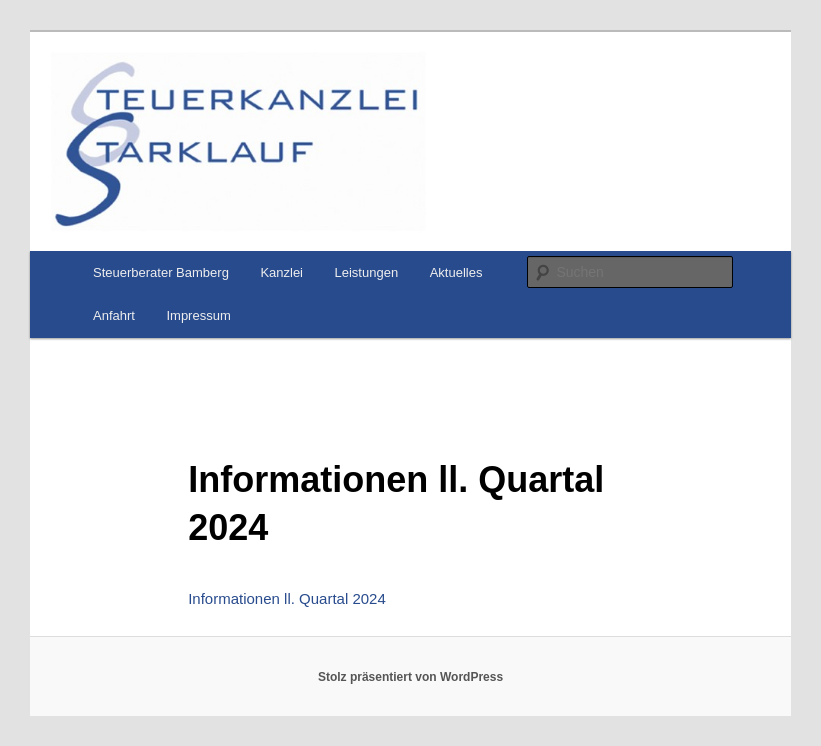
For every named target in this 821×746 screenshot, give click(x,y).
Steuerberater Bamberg (161, 272)
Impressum (198, 315)
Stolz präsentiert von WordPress (410, 677)
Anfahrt (114, 315)
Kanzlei (281, 272)
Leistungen (367, 272)
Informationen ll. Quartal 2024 (287, 598)
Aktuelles (456, 272)
